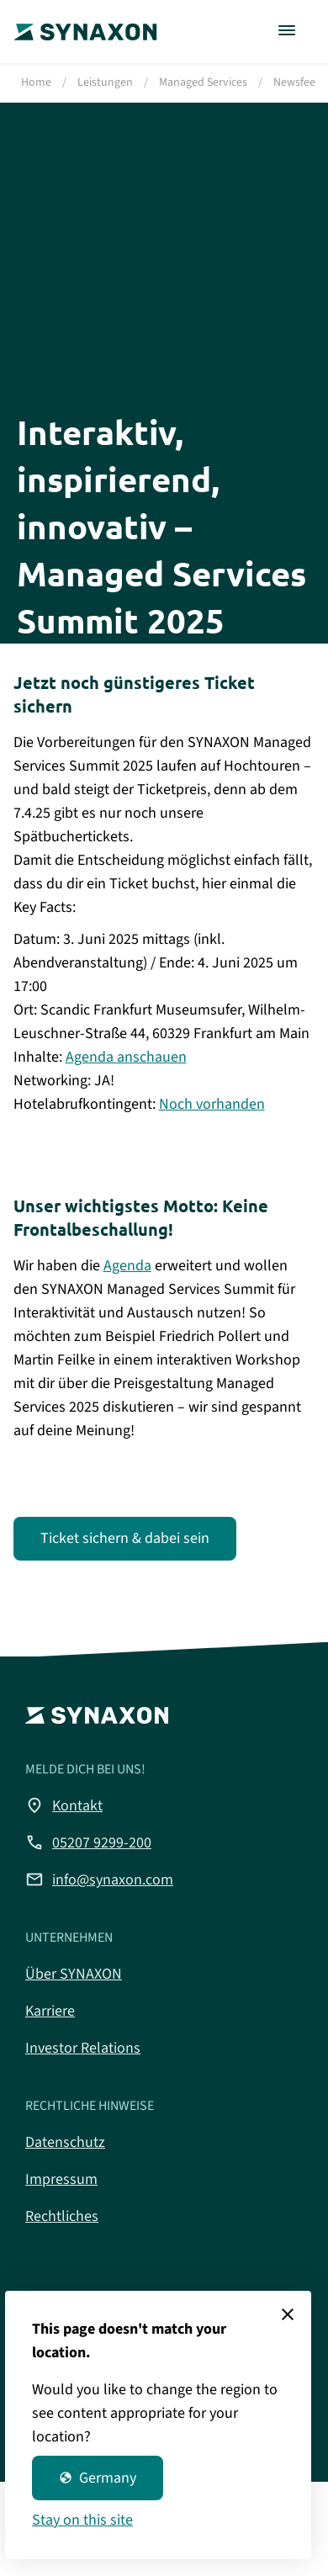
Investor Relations (82, 2048)
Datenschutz (65, 2142)
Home (36, 82)
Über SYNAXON (73, 1974)
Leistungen (105, 82)
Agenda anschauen (126, 1057)
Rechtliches (61, 2216)
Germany (97, 2478)
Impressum (61, 2179)
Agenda (127, 1265)
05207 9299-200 (88, 1842)
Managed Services (203, 82)
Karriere (50, 2011)
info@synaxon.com (99, 1879)
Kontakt (64, 1805)
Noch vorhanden (212, 1104)
